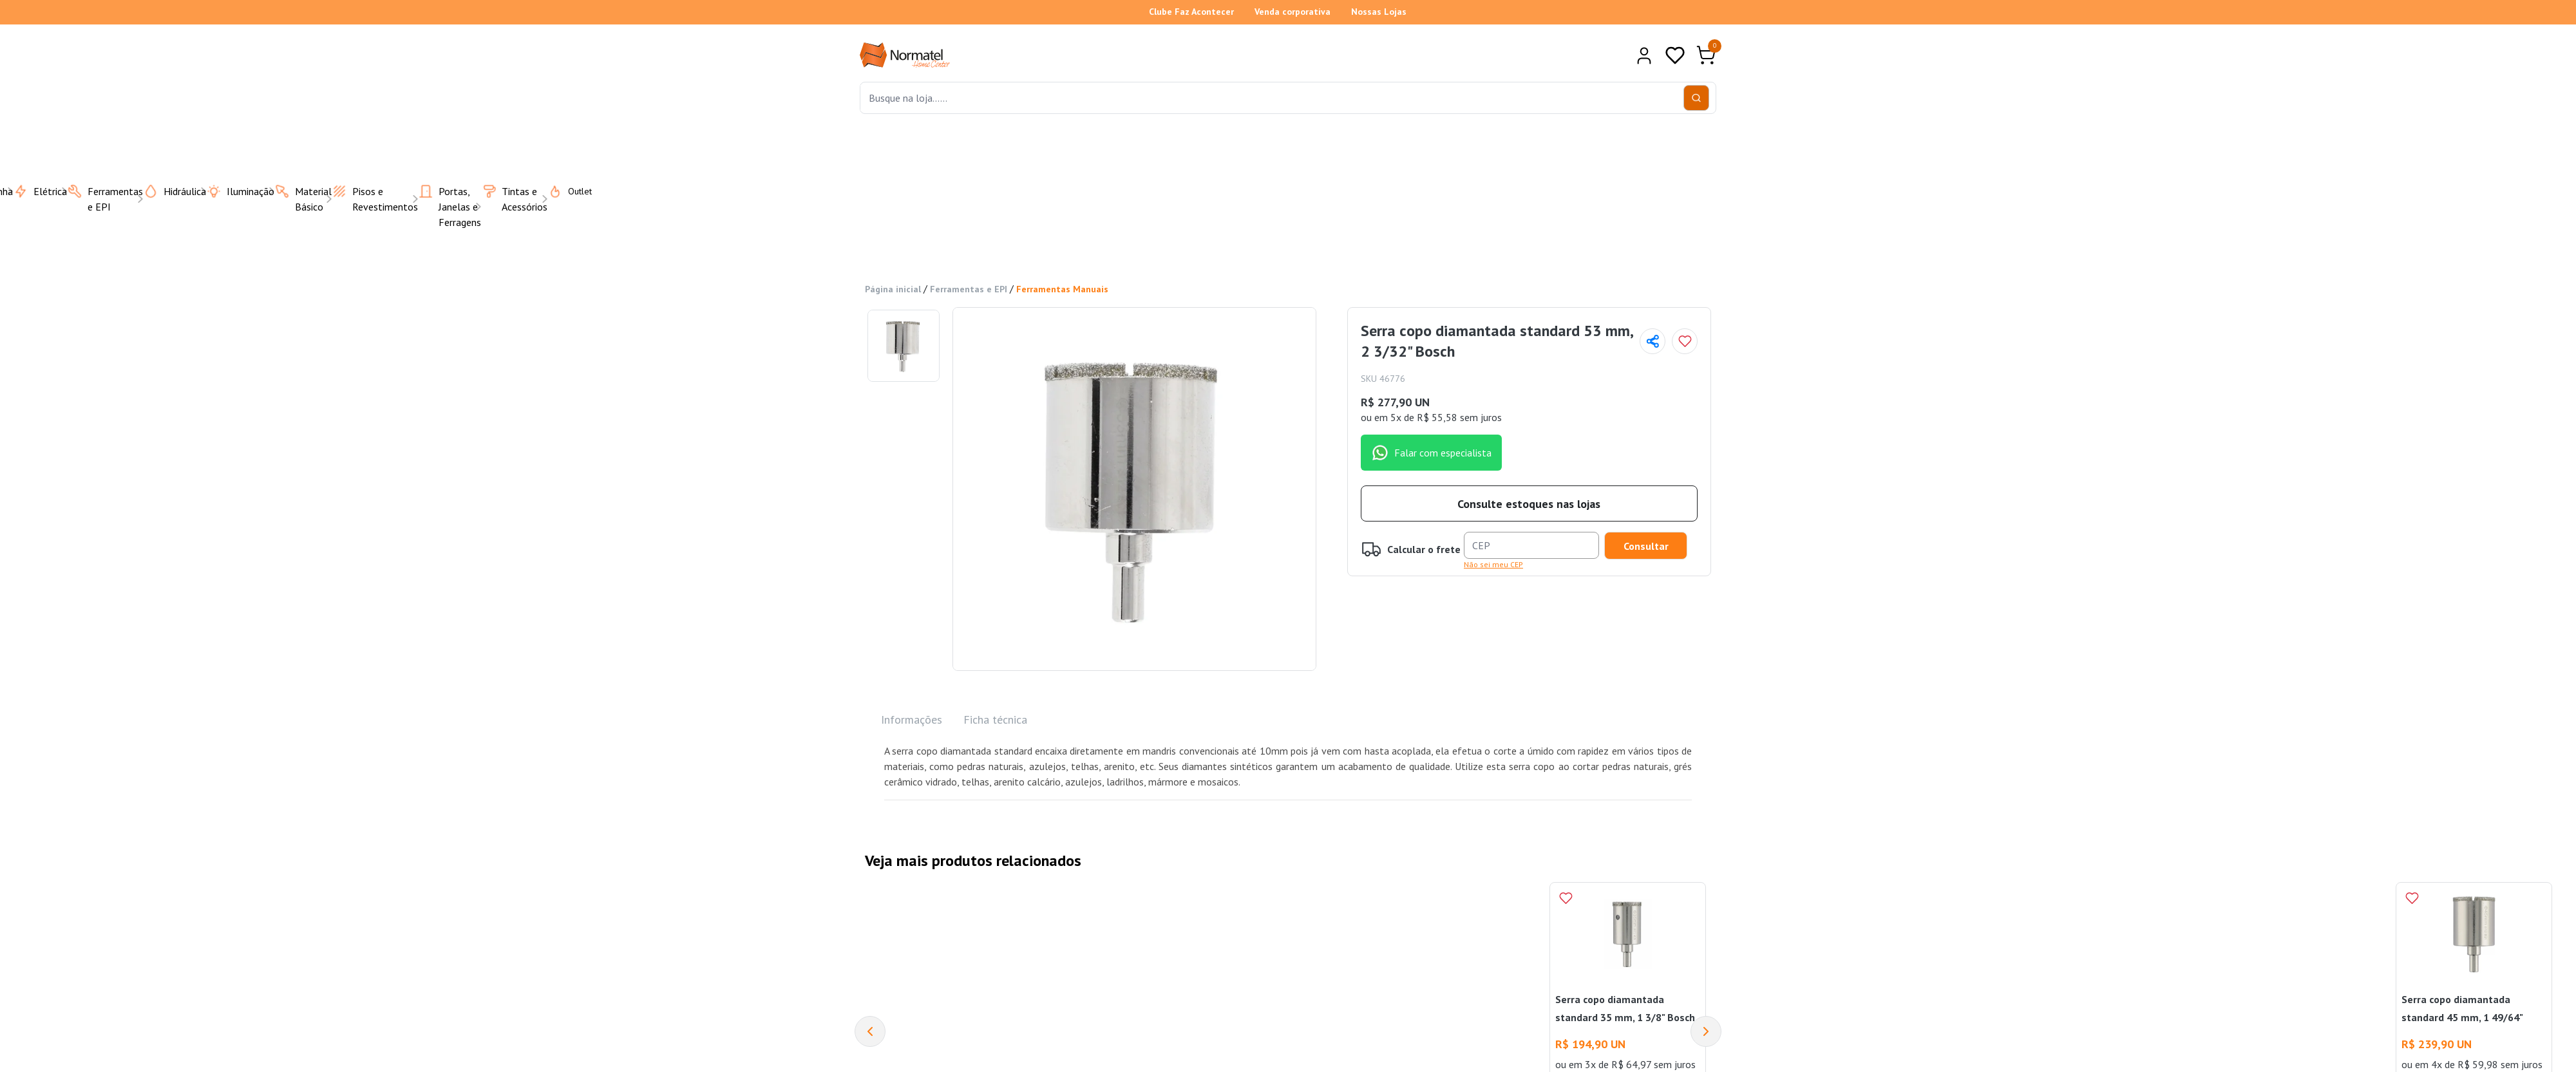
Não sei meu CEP (1493, 560)
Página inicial (893, 286)
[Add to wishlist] (1685, 338)
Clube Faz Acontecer (1191, 11)
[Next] (1705, 1027)
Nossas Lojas (1378, 11)
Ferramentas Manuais (1062, 286)
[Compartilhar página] (1652, 338)
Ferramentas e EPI (968, 286)
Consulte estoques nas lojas (1528, 500)
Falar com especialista (1431, 449)
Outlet (561, 187)
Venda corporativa (1293, 11)
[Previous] (870, 1027)
